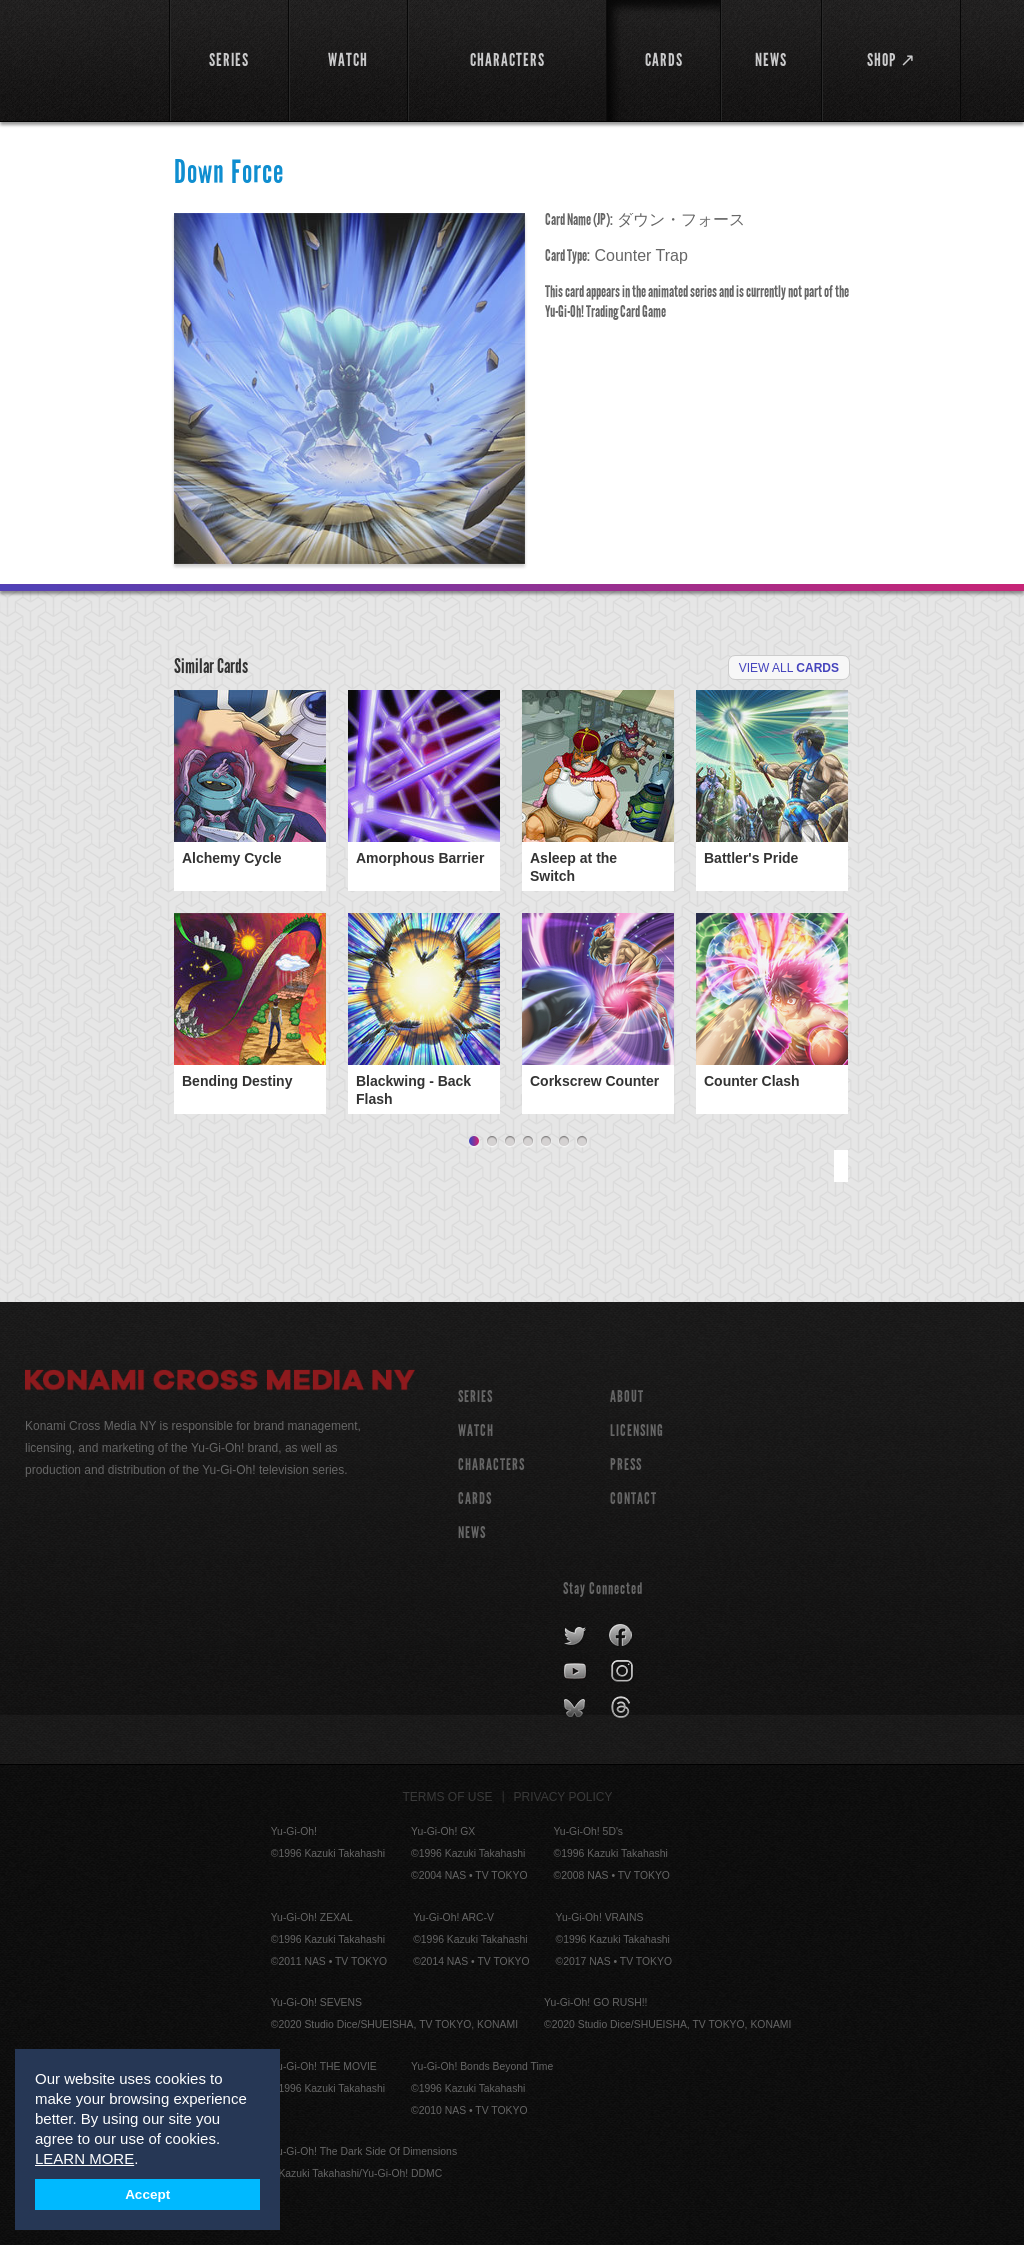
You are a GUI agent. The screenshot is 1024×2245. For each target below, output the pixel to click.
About (627, 1396)
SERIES (475, 1396)
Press (626, 1464)
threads (623, 1708)
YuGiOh (86, 60)
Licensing (637, 1430)
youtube (576, 1672)
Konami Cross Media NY (220, 1383)
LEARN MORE (84, 2158)
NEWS (472, 1532)
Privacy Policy (563, 1797)
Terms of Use (448, 1797)
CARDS (475, 1498)
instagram (623, 1672)
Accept (147, 2194)
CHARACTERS (491, 1464)
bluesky (576, 1708)
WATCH (476, 1430)
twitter (575, 1636)
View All (789, 668)
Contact (633, 1498)
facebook (621, 1636)
